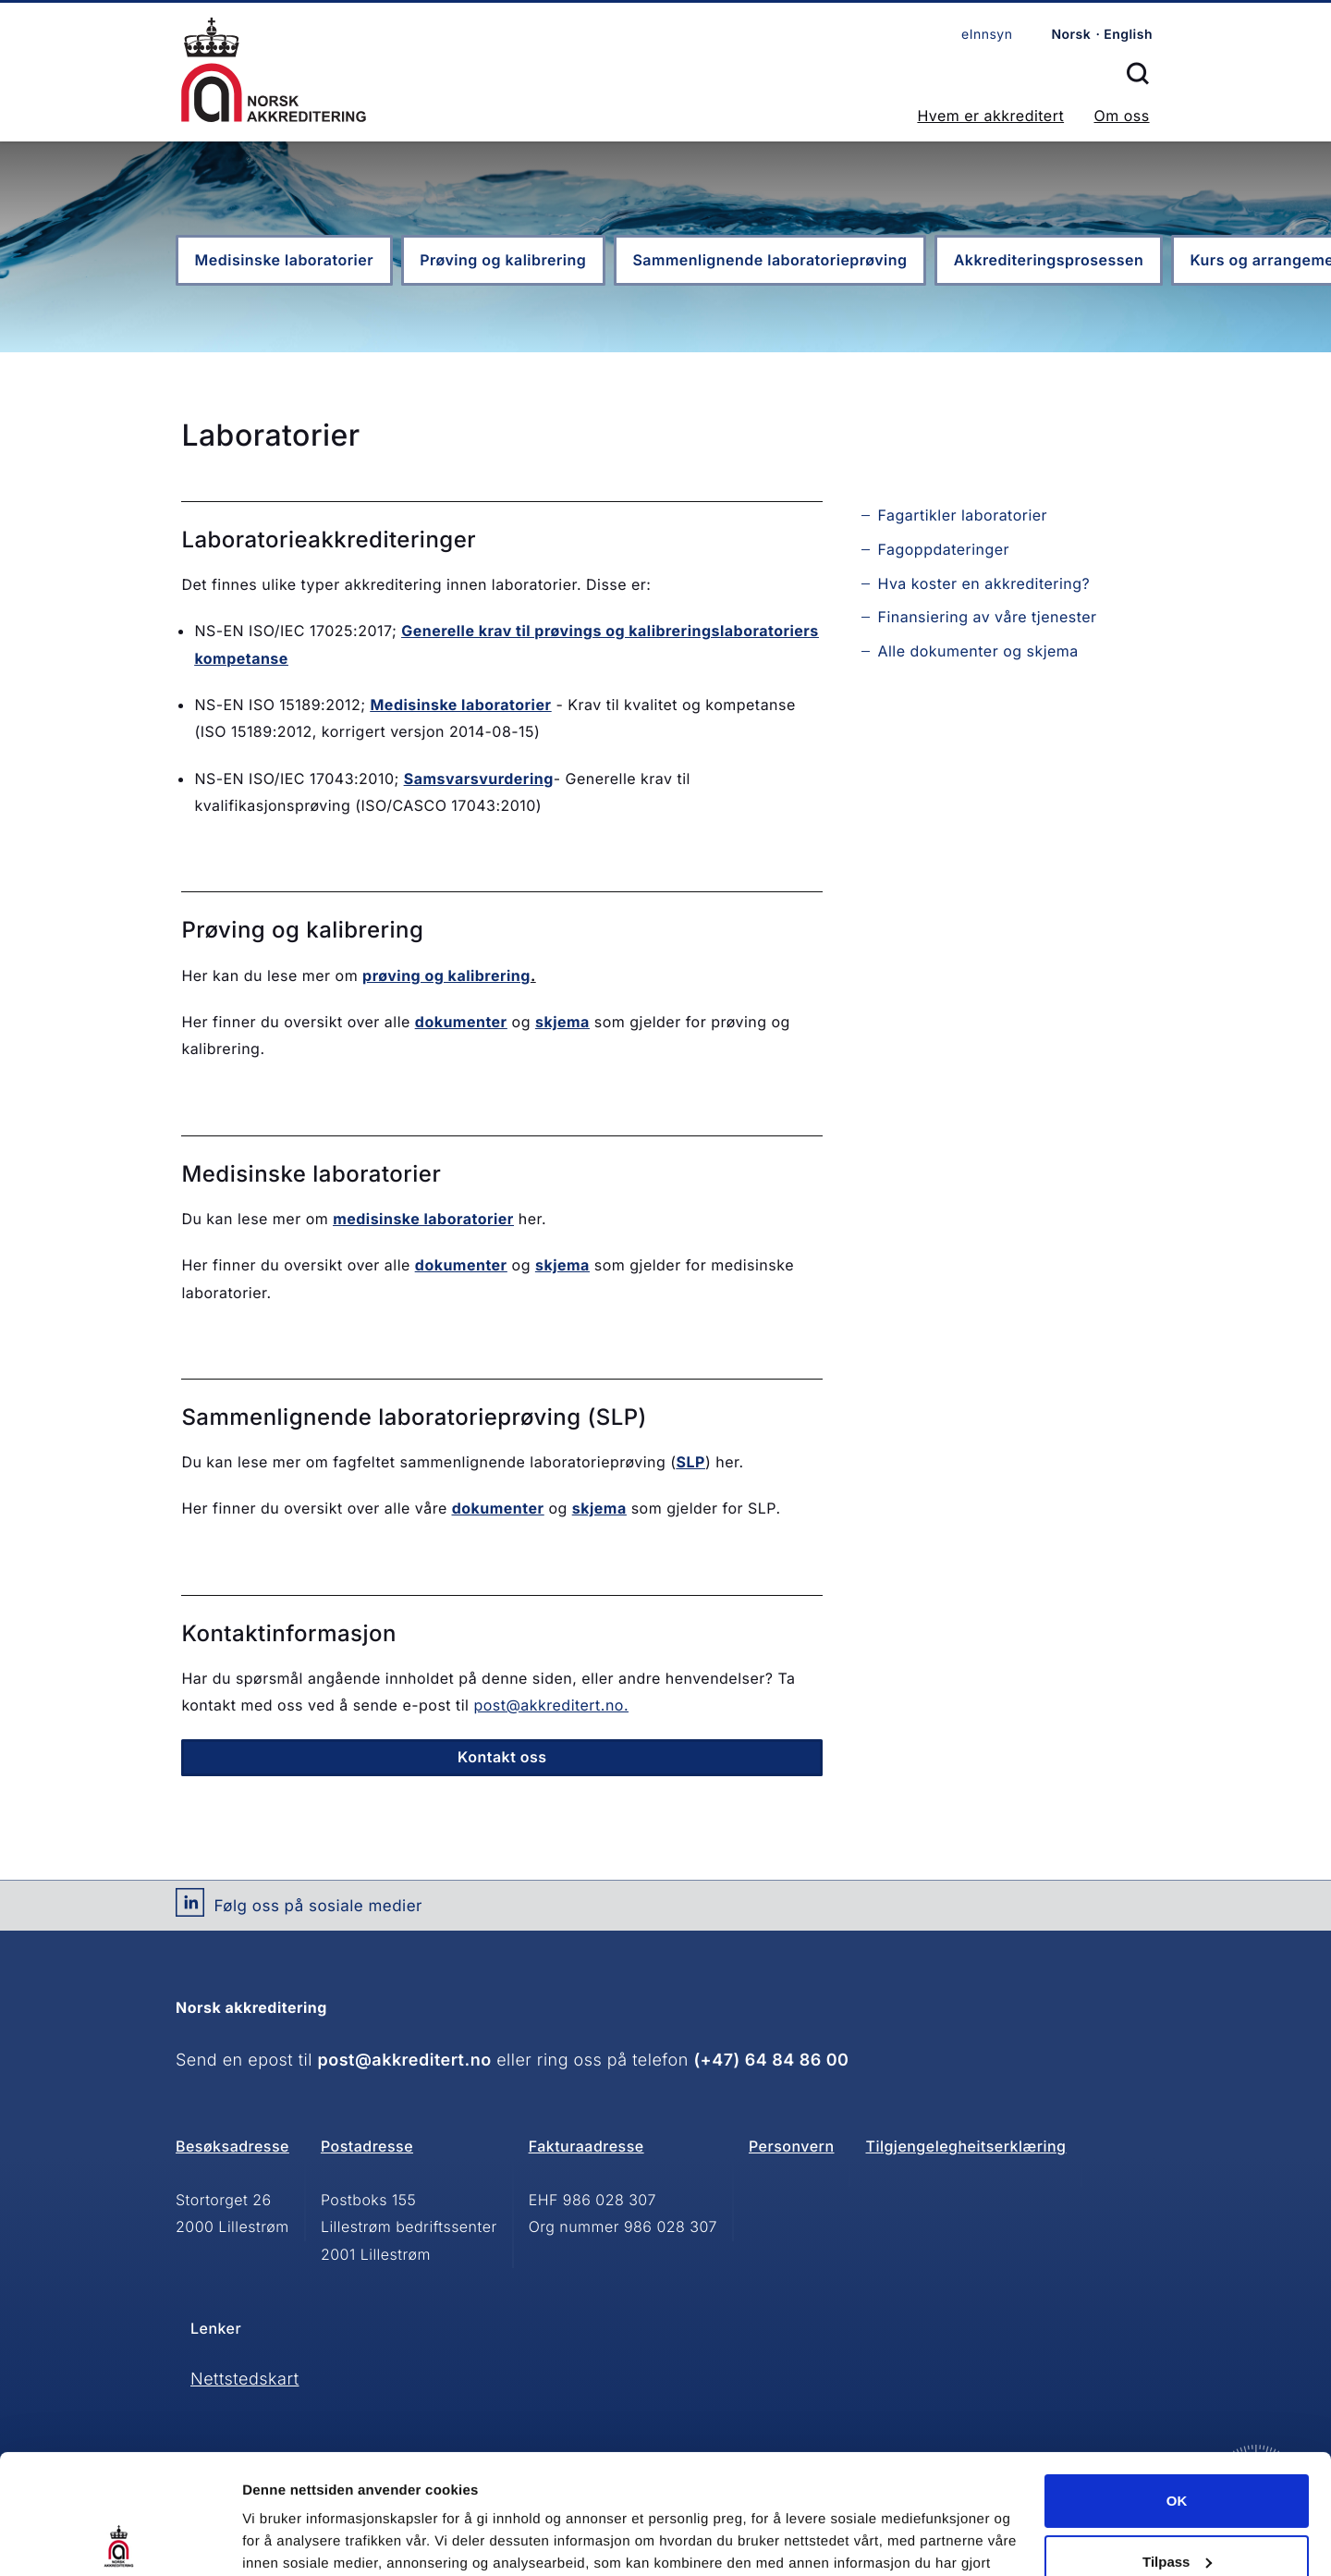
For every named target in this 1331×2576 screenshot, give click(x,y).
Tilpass (1177, 2441)
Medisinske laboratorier (284, 260)
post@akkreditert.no (405, 2060)
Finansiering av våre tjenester (986, 616)
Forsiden (273, 70)
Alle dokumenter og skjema (977, 651)
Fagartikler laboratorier (962, 515)
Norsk (1071, 35)
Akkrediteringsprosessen (1049, 260)
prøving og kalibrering (446, 975)
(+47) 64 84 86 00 (771, 2060)
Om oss (1121, 115)
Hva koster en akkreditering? (983, 583)
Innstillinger (282, 2539)
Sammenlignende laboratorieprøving (769, 260)
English (1128, 35)
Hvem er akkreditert (990, 115)
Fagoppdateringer (943, 549)
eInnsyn (986, 35)
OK (1177, 2381)
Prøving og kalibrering (503, 260)
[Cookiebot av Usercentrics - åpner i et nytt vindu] (120, 2540)
